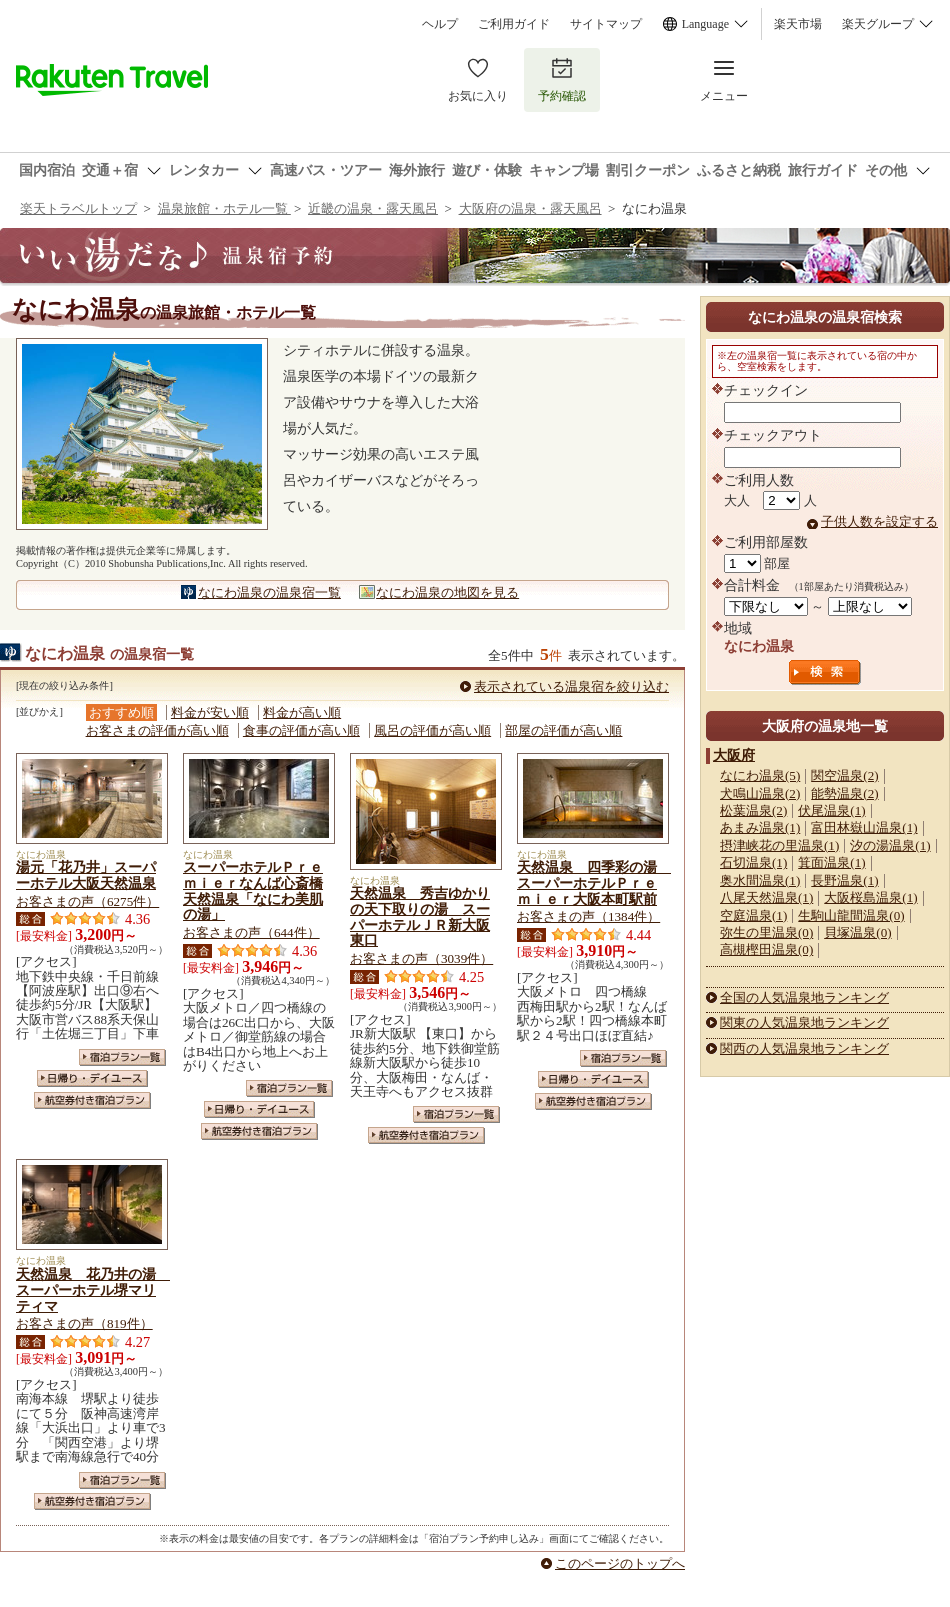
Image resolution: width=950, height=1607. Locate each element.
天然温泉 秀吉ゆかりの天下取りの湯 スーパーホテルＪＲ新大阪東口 (420, 917)
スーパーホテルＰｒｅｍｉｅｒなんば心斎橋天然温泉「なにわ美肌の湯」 (253, 891)
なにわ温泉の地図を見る (447, 592)
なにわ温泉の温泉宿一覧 (269, 592)
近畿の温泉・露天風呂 (373, 208)
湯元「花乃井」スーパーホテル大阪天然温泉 (86, 875)
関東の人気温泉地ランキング (804, 1022)
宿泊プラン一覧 (122, 1057)
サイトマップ (606, 24)
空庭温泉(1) (753, 915)
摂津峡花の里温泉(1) (779, 845)
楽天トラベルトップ (78, 208)
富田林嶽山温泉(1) (864, 827)
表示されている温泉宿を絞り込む (571, 686)
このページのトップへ (620, 1563)
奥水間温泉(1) (760, 880)
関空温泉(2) (844, 775)
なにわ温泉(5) (760, 775)
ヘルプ (440, 24)
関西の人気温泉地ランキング (804, 1048)
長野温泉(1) (844, 880)
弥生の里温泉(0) (766, 932)
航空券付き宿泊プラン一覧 (92, 1100)
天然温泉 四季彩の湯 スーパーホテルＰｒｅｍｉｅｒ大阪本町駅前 (594, 883)
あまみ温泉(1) (760, 827)
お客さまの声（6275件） (87, 901)
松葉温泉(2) (753, 810)
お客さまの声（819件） (84, 1323)
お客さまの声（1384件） (588, 916)
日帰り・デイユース (92, 1078)
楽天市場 (798, 24)
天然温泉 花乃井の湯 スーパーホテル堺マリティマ (93, 1290)
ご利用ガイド (514, 24)
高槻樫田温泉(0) (766, 949)
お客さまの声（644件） (251, 932)
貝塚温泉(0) (857, 932)
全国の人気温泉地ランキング (804, 997)
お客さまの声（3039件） (421, 958)
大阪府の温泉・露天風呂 (530, 208)
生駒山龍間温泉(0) (851, 915)
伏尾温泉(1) (831, 810)
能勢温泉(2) (844, 793)
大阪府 (734, 755)
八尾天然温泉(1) (766, 897)
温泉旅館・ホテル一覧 (224, 208)
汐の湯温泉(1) (890, 845)
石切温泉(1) (753, 862)
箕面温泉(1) (831, 862)
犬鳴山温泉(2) (760, 793)
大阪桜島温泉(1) (870, 897)
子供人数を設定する (879, 521)
